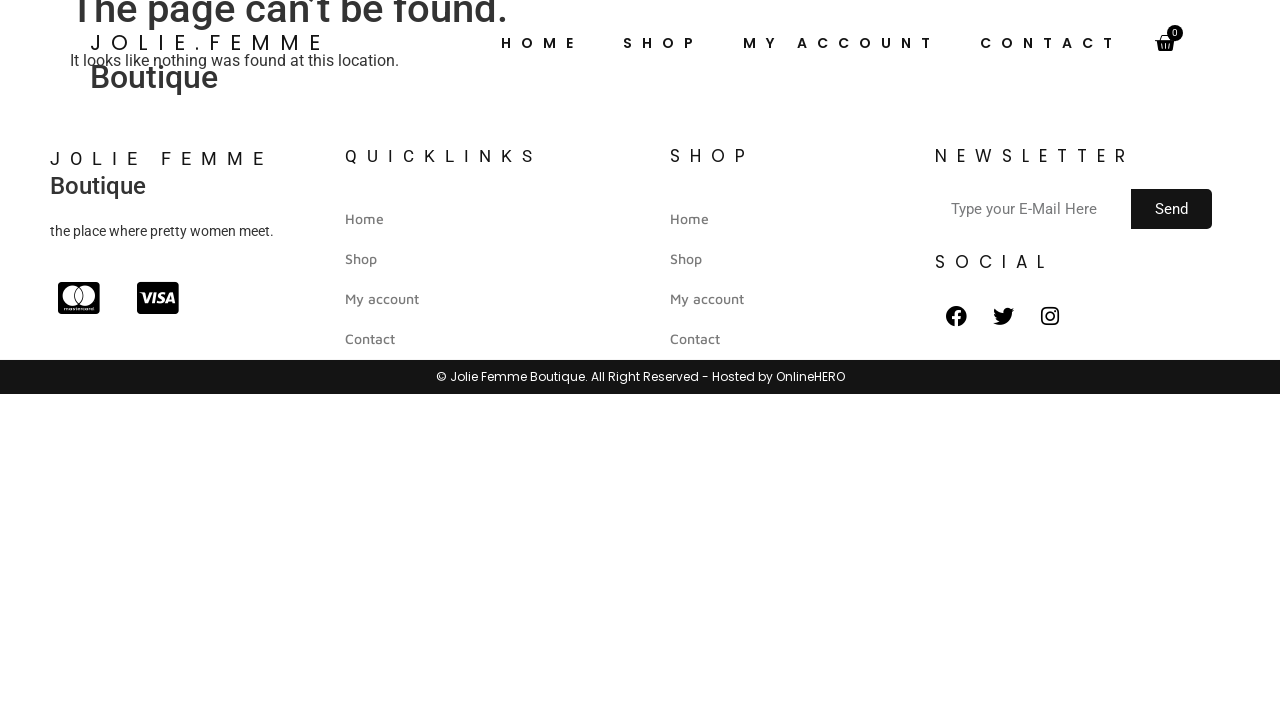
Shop (663, 43)
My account (841, 43)
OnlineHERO (810, 376)
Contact (1051, 43)
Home (542, 43)
